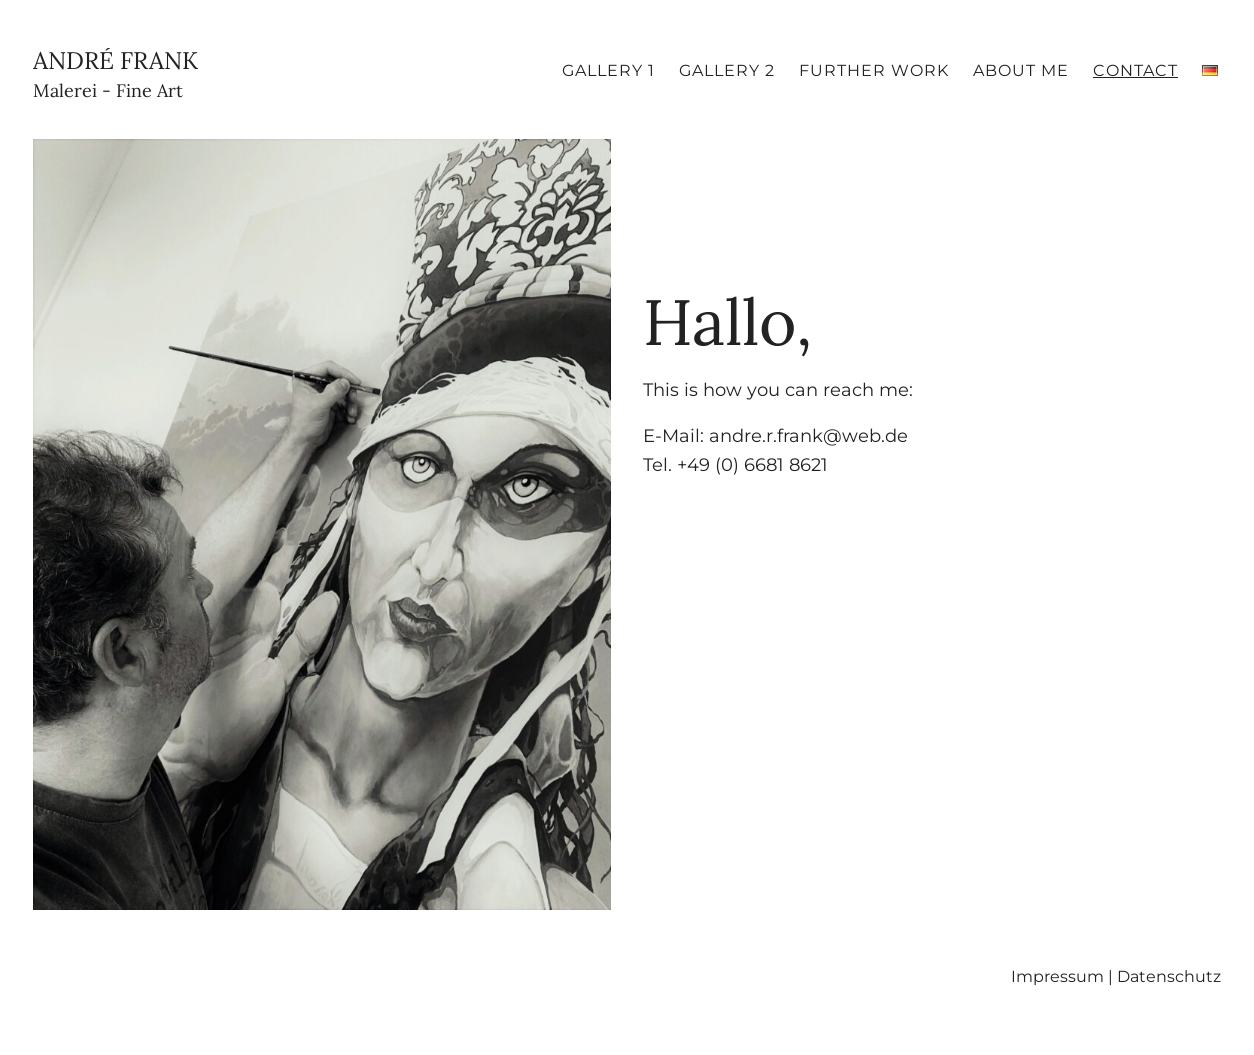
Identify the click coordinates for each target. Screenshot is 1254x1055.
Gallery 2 (727, 70)
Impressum (1057, 976)
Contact (1135, 70)
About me (1021, 70)
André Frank (115, 75)
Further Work (874, 70)
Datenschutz (1169, 976)
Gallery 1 (608, 70)
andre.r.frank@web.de (808, 436)
